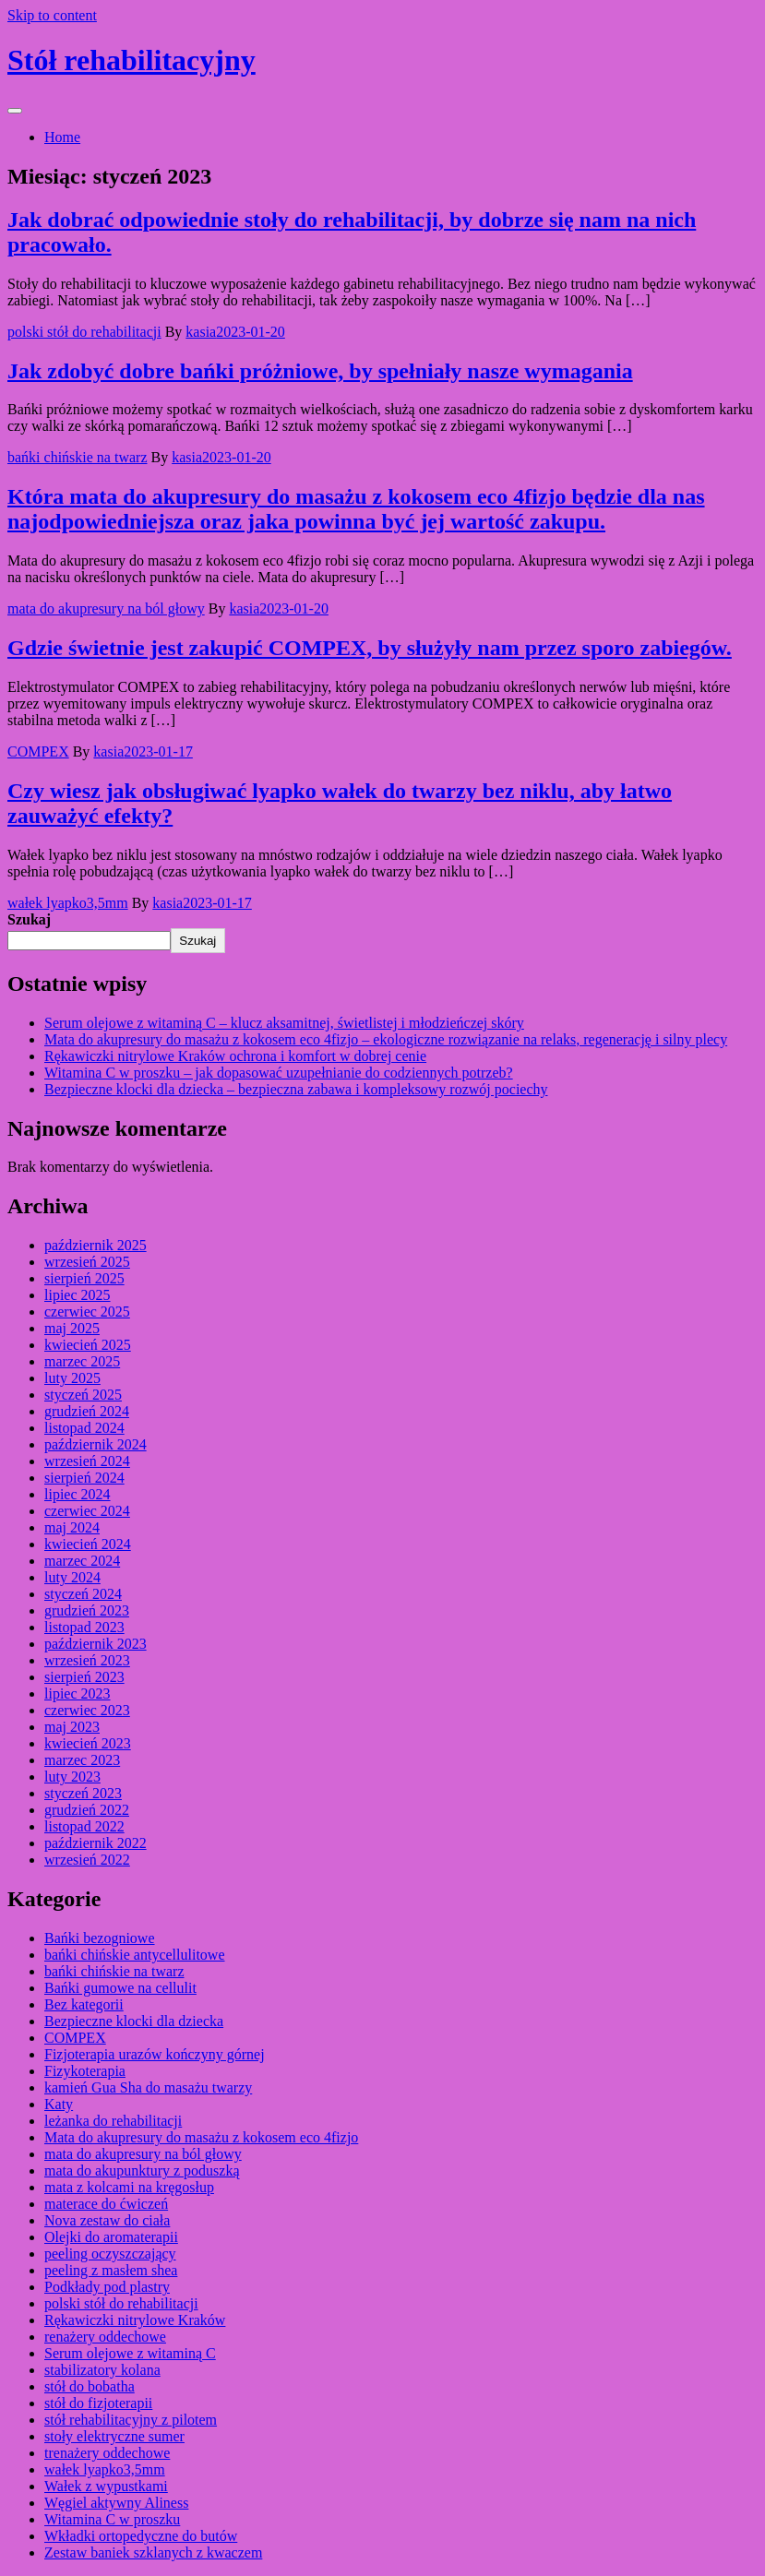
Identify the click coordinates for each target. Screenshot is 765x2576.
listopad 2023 (84, 1627)
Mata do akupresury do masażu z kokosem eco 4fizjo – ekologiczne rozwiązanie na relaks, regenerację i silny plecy (385, 1039)
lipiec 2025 (77, 1295)
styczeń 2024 (83, 1594)
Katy (58, 2104)
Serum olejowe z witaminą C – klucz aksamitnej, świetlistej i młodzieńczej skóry (284, 1023)
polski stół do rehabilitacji (84, 332)
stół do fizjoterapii (98, 2403)
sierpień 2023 (84, 1677)
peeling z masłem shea (110, 2270)
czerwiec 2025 (87, 1311)
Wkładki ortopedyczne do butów (140, 2536)
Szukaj (29, 919)
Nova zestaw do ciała (107, 2220)
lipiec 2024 (77, 1494)
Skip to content (52, 15)
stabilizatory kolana (102, 2370)
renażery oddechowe (105, 2336)
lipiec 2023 (77, 1693)
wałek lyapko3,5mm (67, 903)
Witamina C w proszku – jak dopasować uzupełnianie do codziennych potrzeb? (278, 1072)
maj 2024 (72, 1527)
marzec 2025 (82, 1361)
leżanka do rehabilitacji (113, 2121)
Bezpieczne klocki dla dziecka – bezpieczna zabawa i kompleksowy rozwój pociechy (296, 1089)
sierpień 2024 (84, 1477)
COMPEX (38, 751)
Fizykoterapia (85, 2071)
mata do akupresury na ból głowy (106, 608)
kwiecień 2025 (87, 1345)
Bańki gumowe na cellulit (120, 1988)
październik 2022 (95, 1843)
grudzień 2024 (86, 1411)
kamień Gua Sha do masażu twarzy (148, 2087)
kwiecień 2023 (87, 1743)
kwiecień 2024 (87, 1544)
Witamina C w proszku (112, 2519)
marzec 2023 (82, 1760)
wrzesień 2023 (87, 1660)
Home (62, 137)
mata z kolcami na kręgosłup (129, 2187)
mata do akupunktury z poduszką (142, 2170)
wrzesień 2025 (87, 1262)
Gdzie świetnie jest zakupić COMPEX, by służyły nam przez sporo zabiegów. (369, 648)
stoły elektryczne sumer (114, 2436)
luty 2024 (72, 1577)
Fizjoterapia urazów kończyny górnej (154, 2054)
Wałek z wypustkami (106, 2486)
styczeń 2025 (83, 1394)
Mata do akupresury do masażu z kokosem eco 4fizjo (201, 2137)
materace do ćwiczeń (106, 2204)
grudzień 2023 (86, 1610)
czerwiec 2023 (87, 1710)
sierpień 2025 (84, 1278)
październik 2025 (95, 1245)
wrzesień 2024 (87, 1461)
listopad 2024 (84, 1428)
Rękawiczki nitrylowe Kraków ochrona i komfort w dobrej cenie (235, 1056)
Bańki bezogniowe (99, 1938)
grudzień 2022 (86, 1810)
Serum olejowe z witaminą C (130, 2353)
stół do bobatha (89, 2386)
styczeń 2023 (83, 1793)
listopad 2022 (84, 1826)
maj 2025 (72, 1328)
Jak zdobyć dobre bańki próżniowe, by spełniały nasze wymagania (320, 371)
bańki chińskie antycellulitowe (134, 1954)
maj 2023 (72, 1727)
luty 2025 (72, 1378)
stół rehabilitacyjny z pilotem (130, 2419)
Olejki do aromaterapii (111, 2237)
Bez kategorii (84, 2004)
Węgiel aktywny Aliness (116, 2502)
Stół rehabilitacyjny (131, 60)
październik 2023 (95, 1644)
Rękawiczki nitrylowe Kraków (134, 2320)
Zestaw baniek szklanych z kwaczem (153, 2552)
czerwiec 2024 (87, 1511)
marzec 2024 (82, 1560)
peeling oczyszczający (110, 2253)
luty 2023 (72, 1776)
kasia (200, 332)
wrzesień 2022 (87, 1859)
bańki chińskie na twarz (77, 457)
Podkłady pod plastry (107, 2287)
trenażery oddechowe (107, 2453)
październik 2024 (95, 1444)
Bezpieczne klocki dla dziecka (133, 2021)
